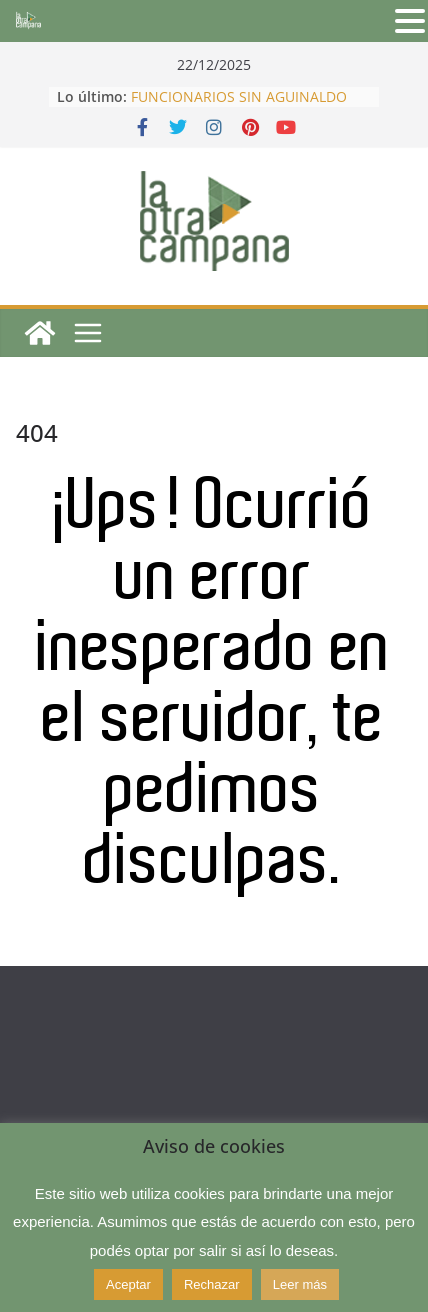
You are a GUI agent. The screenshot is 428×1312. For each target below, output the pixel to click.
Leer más (300, 1284)
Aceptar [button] (128, 1284)
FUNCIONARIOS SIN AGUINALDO (239, 96)
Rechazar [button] (212, 1284)
